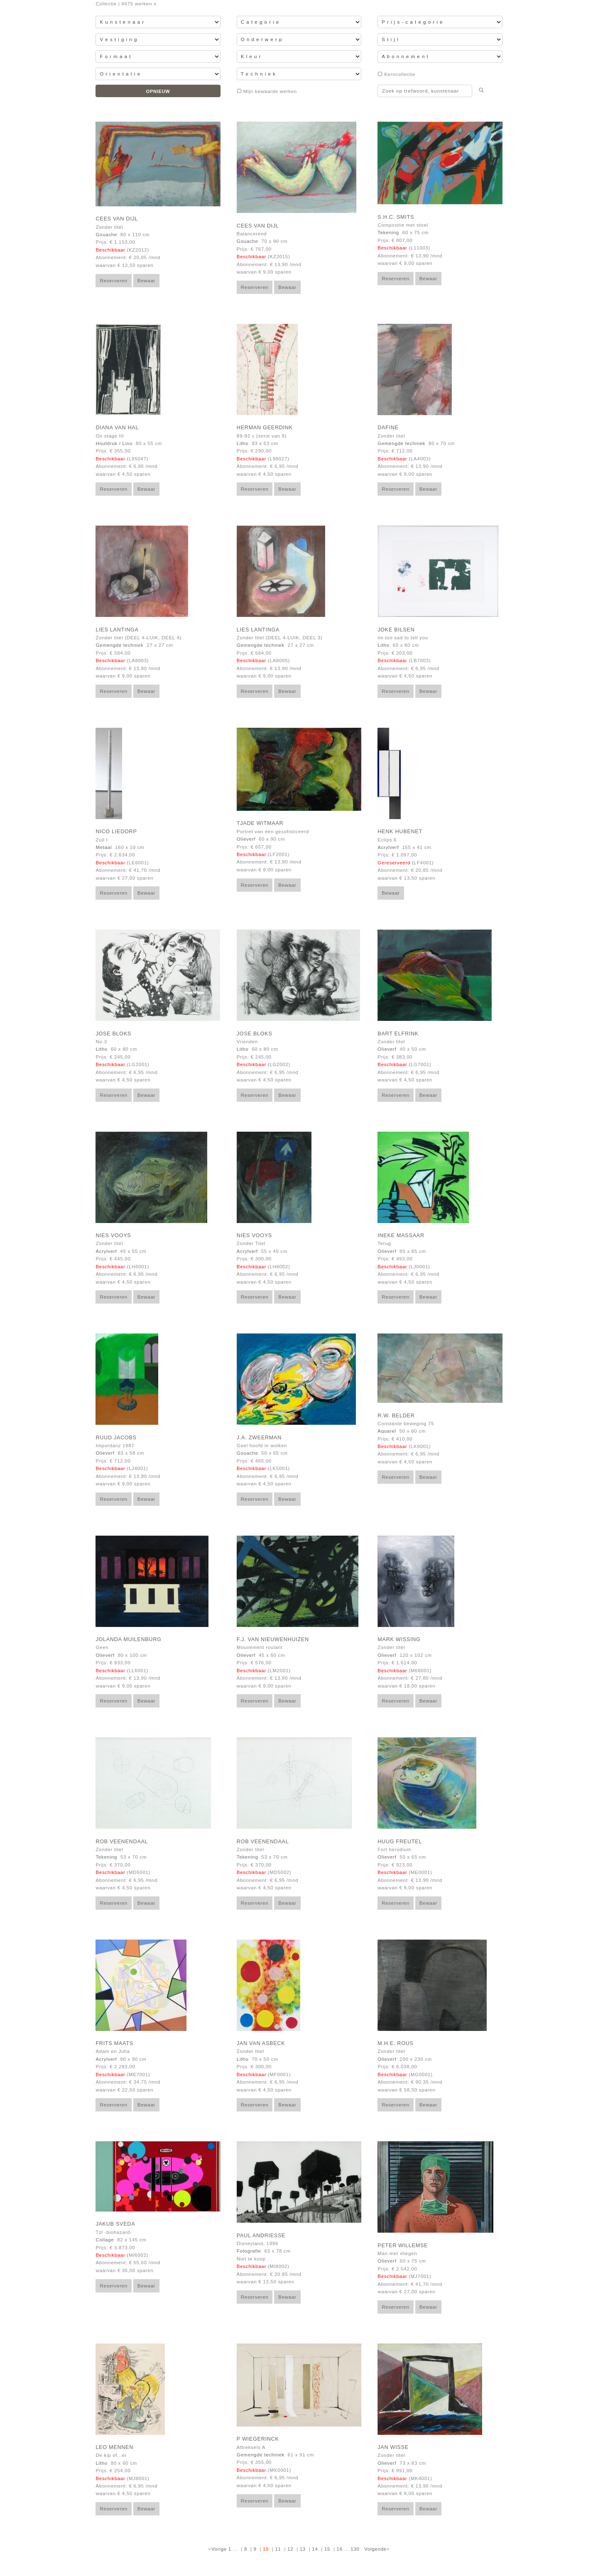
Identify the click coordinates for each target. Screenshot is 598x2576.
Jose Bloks (113, 1034)
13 (303, 2549)
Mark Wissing (398, 1639)
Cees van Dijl (117, 219)
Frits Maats (114, 2043)
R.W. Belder (395, 1416)
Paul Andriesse (261, 2235)
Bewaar (146, 280)
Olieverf (246, 839)
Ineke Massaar (400, 1235)
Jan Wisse (393, 2447)
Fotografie (249, 2250)
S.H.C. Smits (395, 217)
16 (340, 2549)
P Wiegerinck (258, 2439)
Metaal (104, 847)
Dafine (388, 428)
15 (327, 2549)
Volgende (375, 2549)
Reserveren (113, 280)
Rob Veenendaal (122, 1842)
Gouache (106, 234)
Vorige (219, 2549)
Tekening (388, 232)
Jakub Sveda (115, 2224)
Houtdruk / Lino (114, 443)
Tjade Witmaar (260, 823)
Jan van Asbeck (261, 2043)
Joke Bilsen (395, 630)
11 (278, 2549)
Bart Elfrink (398, 1034)
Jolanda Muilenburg (128, 1639)
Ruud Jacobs (116, 1438)
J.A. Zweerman (259, 1438)
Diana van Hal (117, 428)
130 (354, 2549)
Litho (242, 443)
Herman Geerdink (265, 428)
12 (290, 2549)
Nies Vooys (113, 1235)
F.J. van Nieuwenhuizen (273, 1639)
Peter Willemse (402, 2245)
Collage (105, 2239)
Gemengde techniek (401, 443)
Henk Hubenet (399, 831)
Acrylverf (388, 847)
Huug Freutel (399, 1842)
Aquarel (386, 1431)
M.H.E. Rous (395, 2043)
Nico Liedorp (116, 831)
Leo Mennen (114, 2447)
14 (315, 2549)
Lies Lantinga (117, 630)
